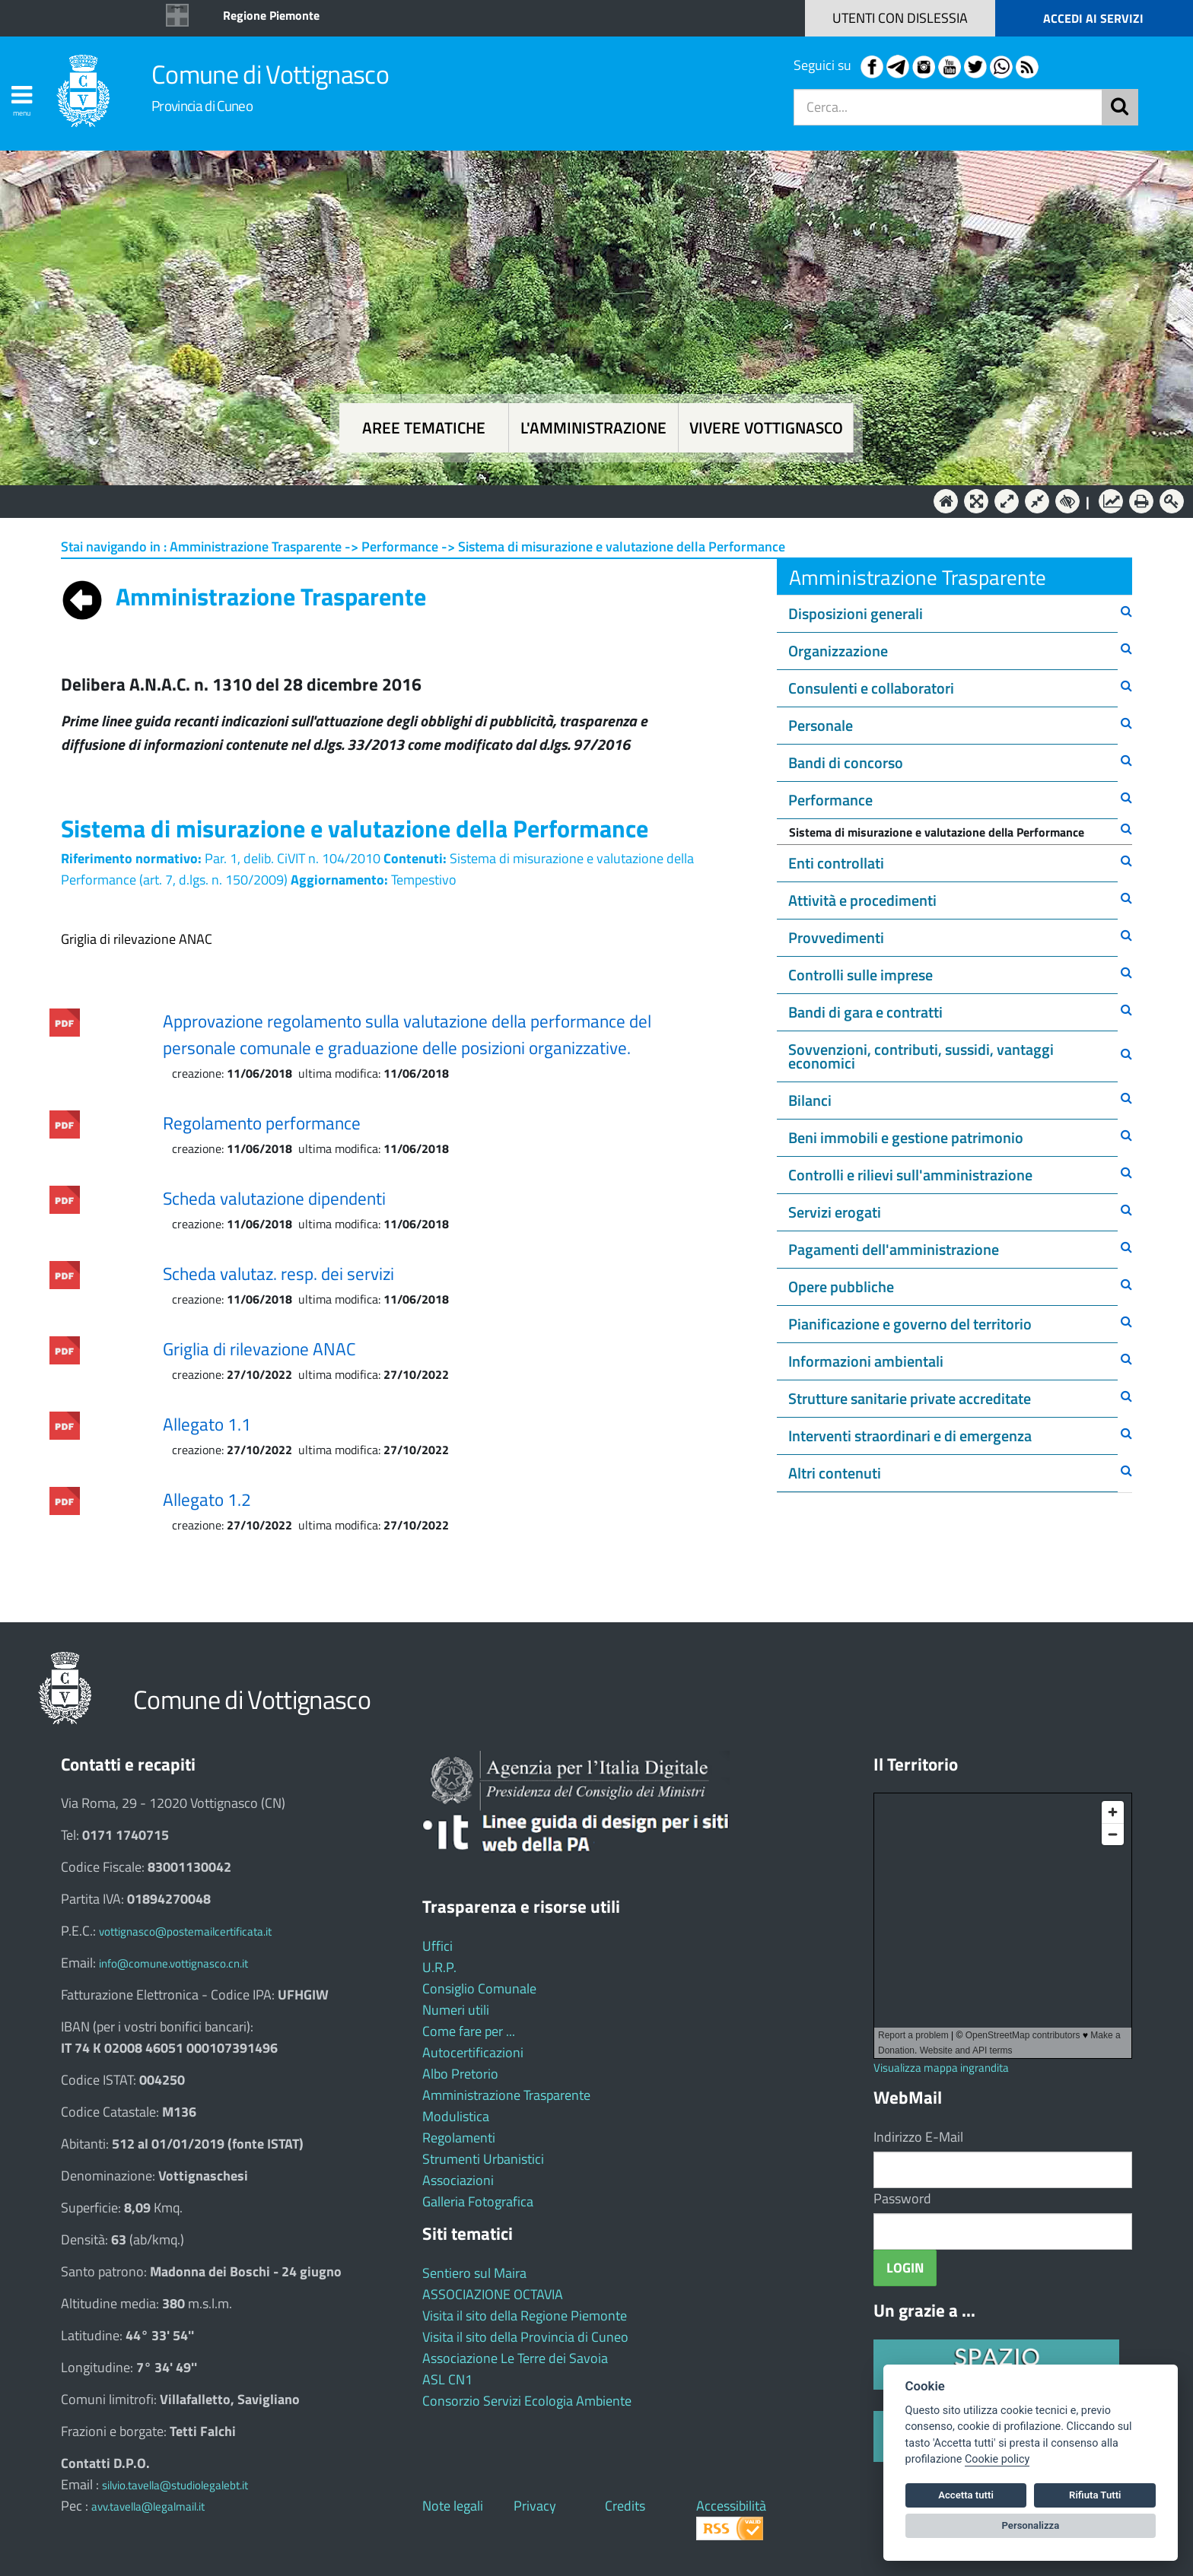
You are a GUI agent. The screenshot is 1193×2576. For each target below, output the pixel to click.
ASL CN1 (447, 2379)
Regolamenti (458, 2137)
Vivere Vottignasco (766, 428)
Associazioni (458, 2180)
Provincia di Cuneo (202, 105)
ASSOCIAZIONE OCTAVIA (492, 2294)
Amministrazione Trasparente (506, 2095)
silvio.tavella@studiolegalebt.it (175, 2485)
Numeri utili (455, 2009)
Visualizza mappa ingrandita (941, 2067)
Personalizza (1031, 2525)
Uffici (437, 1946)
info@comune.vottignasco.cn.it (173, 1963)
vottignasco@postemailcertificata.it (185, 1931)
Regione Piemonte (271, 15)
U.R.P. (439, 1967)
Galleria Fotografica (477, 2201)
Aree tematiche (423, 428)
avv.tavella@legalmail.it (148, 2506)
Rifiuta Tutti (1095, 2495)
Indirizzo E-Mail (918, 2137)
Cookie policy (997, 2459)
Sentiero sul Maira (474, 2273)
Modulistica (455, 2116)
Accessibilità (731, 2505)
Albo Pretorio (460, 2073)
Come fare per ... (468, 2031)
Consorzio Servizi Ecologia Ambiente (526, 2400)
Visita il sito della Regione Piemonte (524, 2315)
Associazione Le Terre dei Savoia (515, 2358)
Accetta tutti (966, 2495)
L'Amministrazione (585, 500)
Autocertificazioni (472, 2052)
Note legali (452, 2505)
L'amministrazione (593, 428)
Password (902, 2198)
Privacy (535, 2505)
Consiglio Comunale (479, 1988)
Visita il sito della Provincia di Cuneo (525, 2337)
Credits (625, 2505)
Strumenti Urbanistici (483, 2159)
